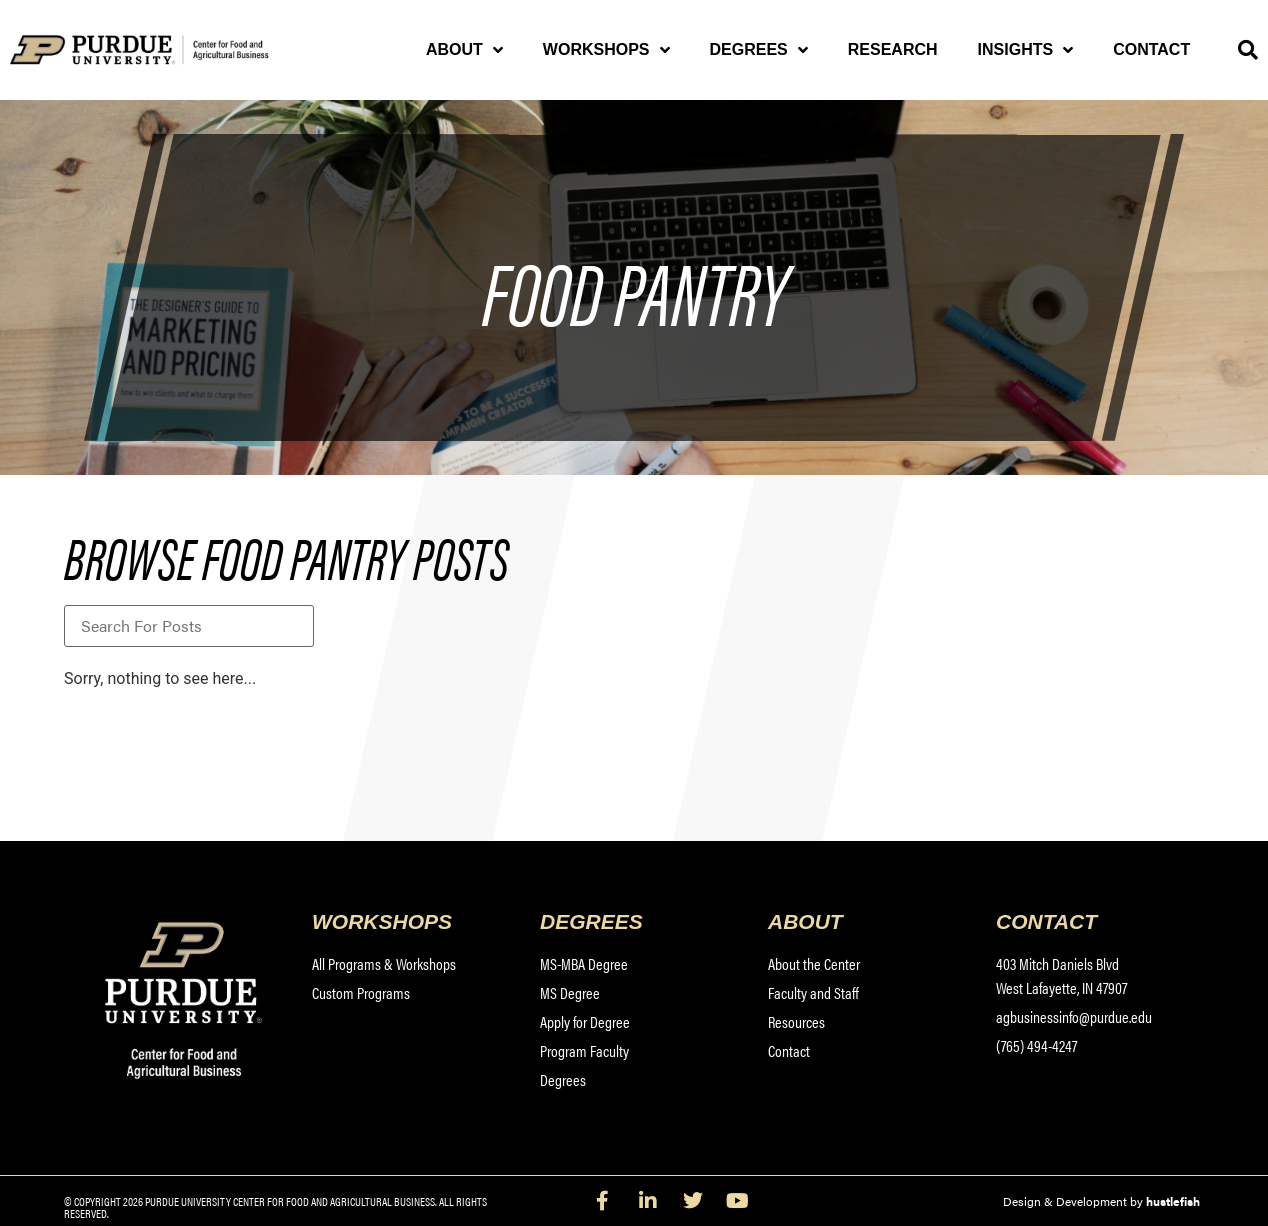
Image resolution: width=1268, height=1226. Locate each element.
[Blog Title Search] (189, 626)
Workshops (606, 50)
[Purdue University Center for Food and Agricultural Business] (163, 50)
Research (893, 49)
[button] (1248, 50)
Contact (1151, 49)
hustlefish (1173, 1201)
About (464, 50)
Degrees (759, 50)
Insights (1026, 50)
